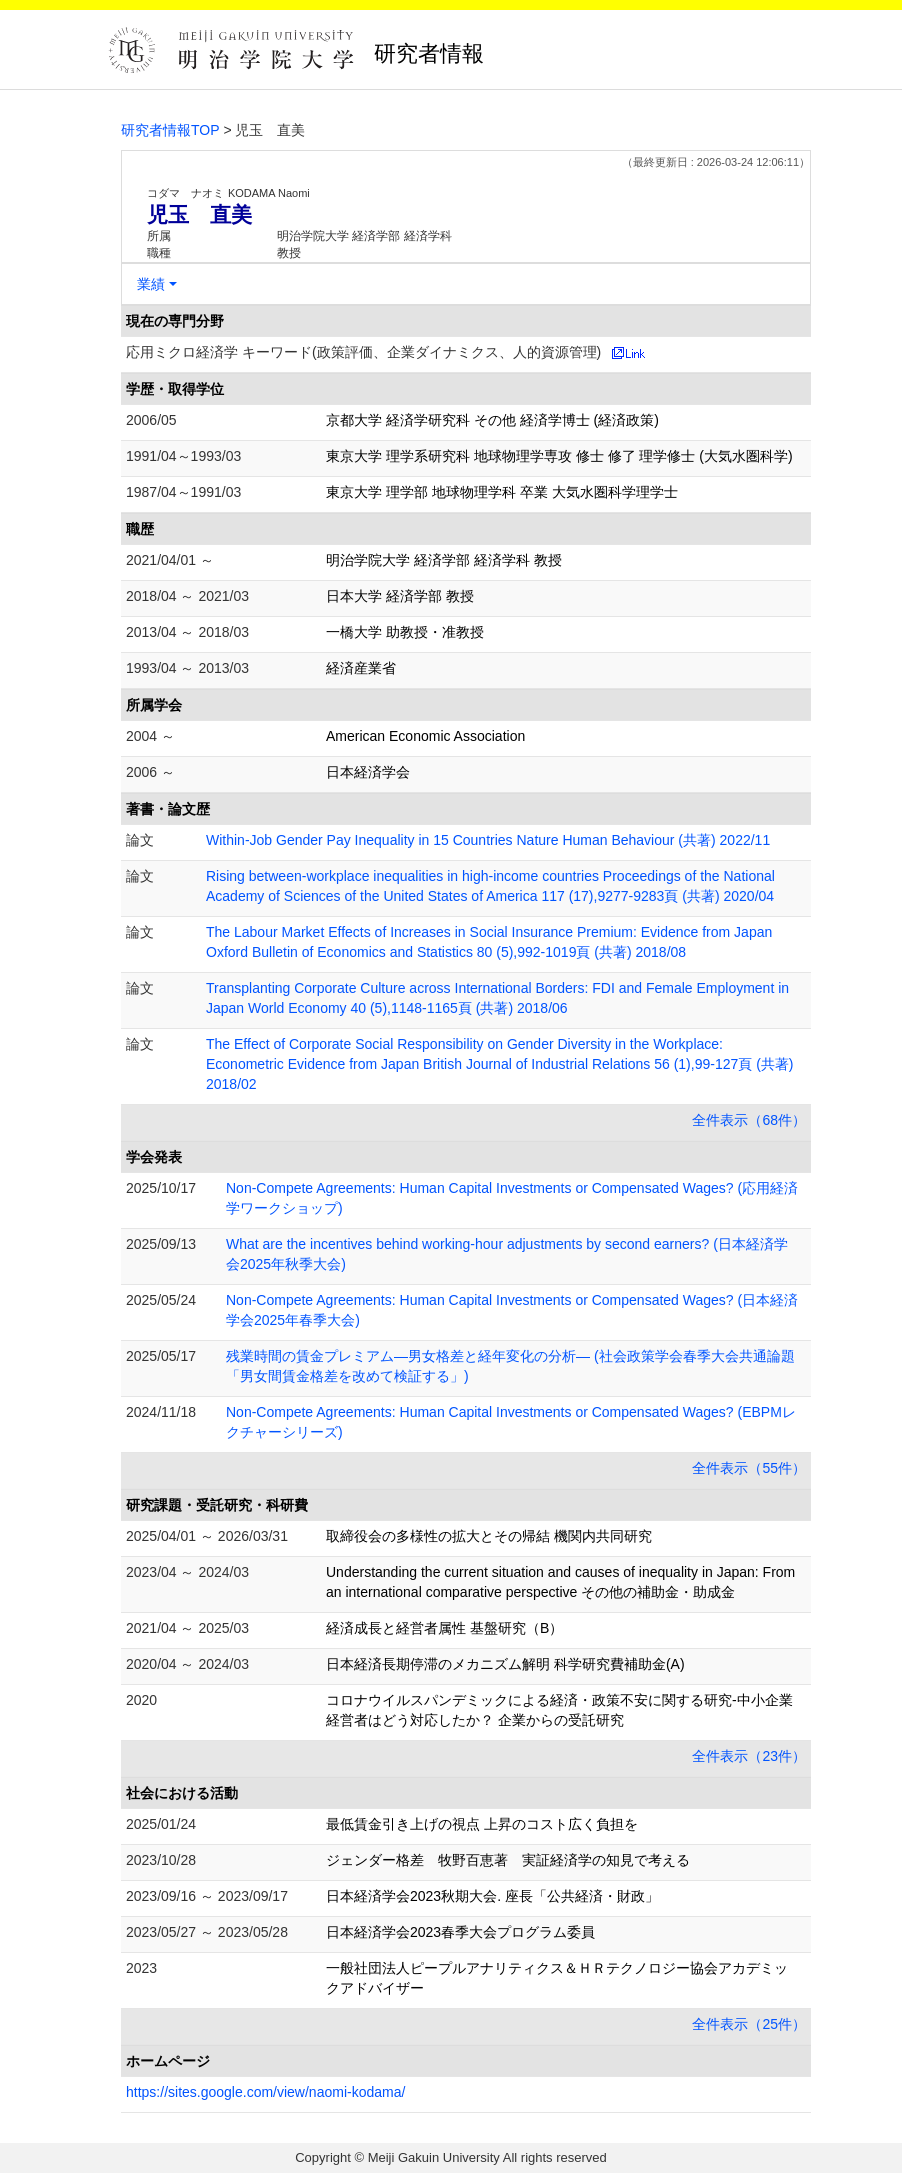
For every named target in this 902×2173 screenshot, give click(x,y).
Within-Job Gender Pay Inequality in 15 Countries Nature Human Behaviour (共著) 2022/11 (488, 840)
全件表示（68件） (749, 1120)
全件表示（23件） (749, 1756)
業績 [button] (151, 284)
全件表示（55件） (749, 1468)
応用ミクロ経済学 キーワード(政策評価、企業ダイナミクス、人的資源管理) (363, 352)
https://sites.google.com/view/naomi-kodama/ (265, 2092)
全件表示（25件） (749, 2024)
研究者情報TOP (170, 130)
